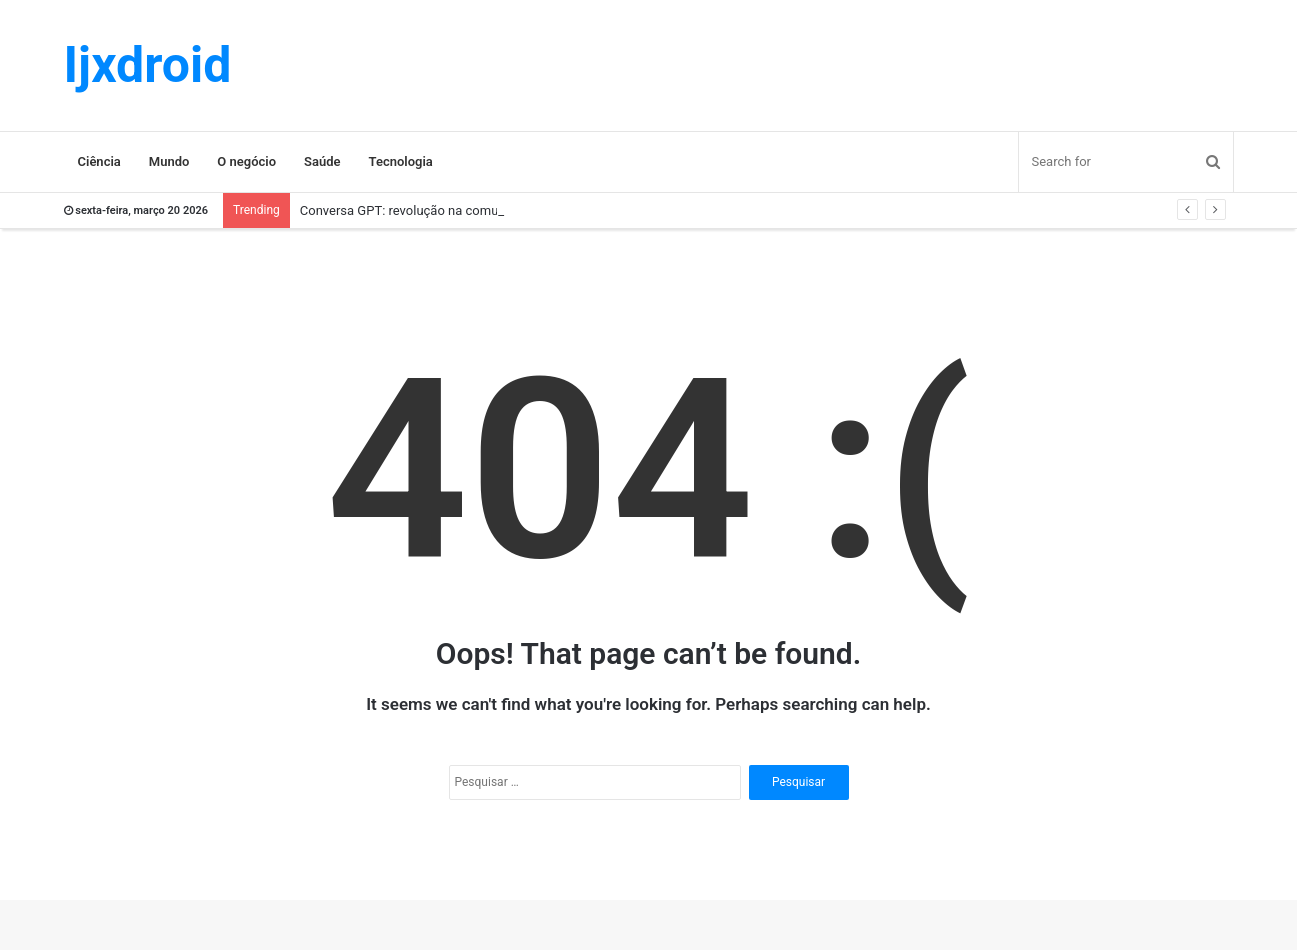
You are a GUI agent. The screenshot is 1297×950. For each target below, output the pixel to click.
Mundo (169, 161)
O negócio (246, 161)
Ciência (99, 161)
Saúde (322, 161)
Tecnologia (401, 161)
